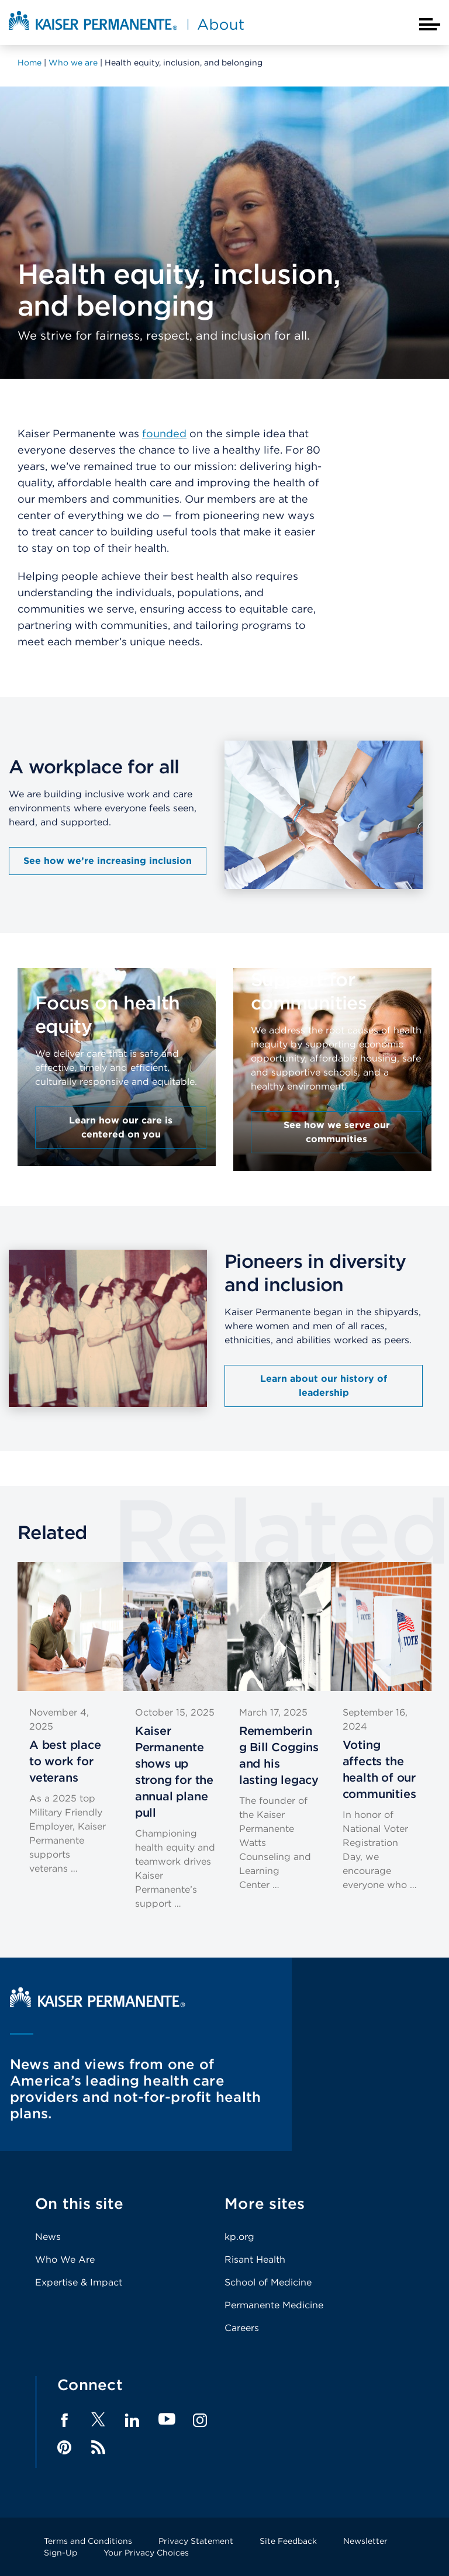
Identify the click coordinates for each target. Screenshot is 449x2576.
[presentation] (117, 1051)
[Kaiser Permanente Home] (97, 2004)
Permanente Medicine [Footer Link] (273, 2305)
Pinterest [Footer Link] (64, 2447)
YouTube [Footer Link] (166, 2419)
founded (164, 433)
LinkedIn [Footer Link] (132, 2421)
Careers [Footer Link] (241, 2327)
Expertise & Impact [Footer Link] (78, 2282)
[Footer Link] (98, 2423)
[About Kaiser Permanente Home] (126, 31)
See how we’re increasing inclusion (107, 860)
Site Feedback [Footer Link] (288, 2541)
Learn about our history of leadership (323, 1385)
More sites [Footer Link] (264, 2203)
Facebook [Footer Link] (64, 2421)
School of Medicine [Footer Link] (268, 2282)
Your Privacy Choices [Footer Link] (146, 2552)
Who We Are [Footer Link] (65, 2259)
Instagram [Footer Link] (200, 2421)
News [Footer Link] (48, 2236)
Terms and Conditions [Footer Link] (88, 2541)
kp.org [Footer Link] (239, 2236)
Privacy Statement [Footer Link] (195, 2541)
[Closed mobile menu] (429, 24)
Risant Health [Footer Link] (254, 2259)
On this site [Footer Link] (79, 2203)
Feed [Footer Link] (98, 2447)
